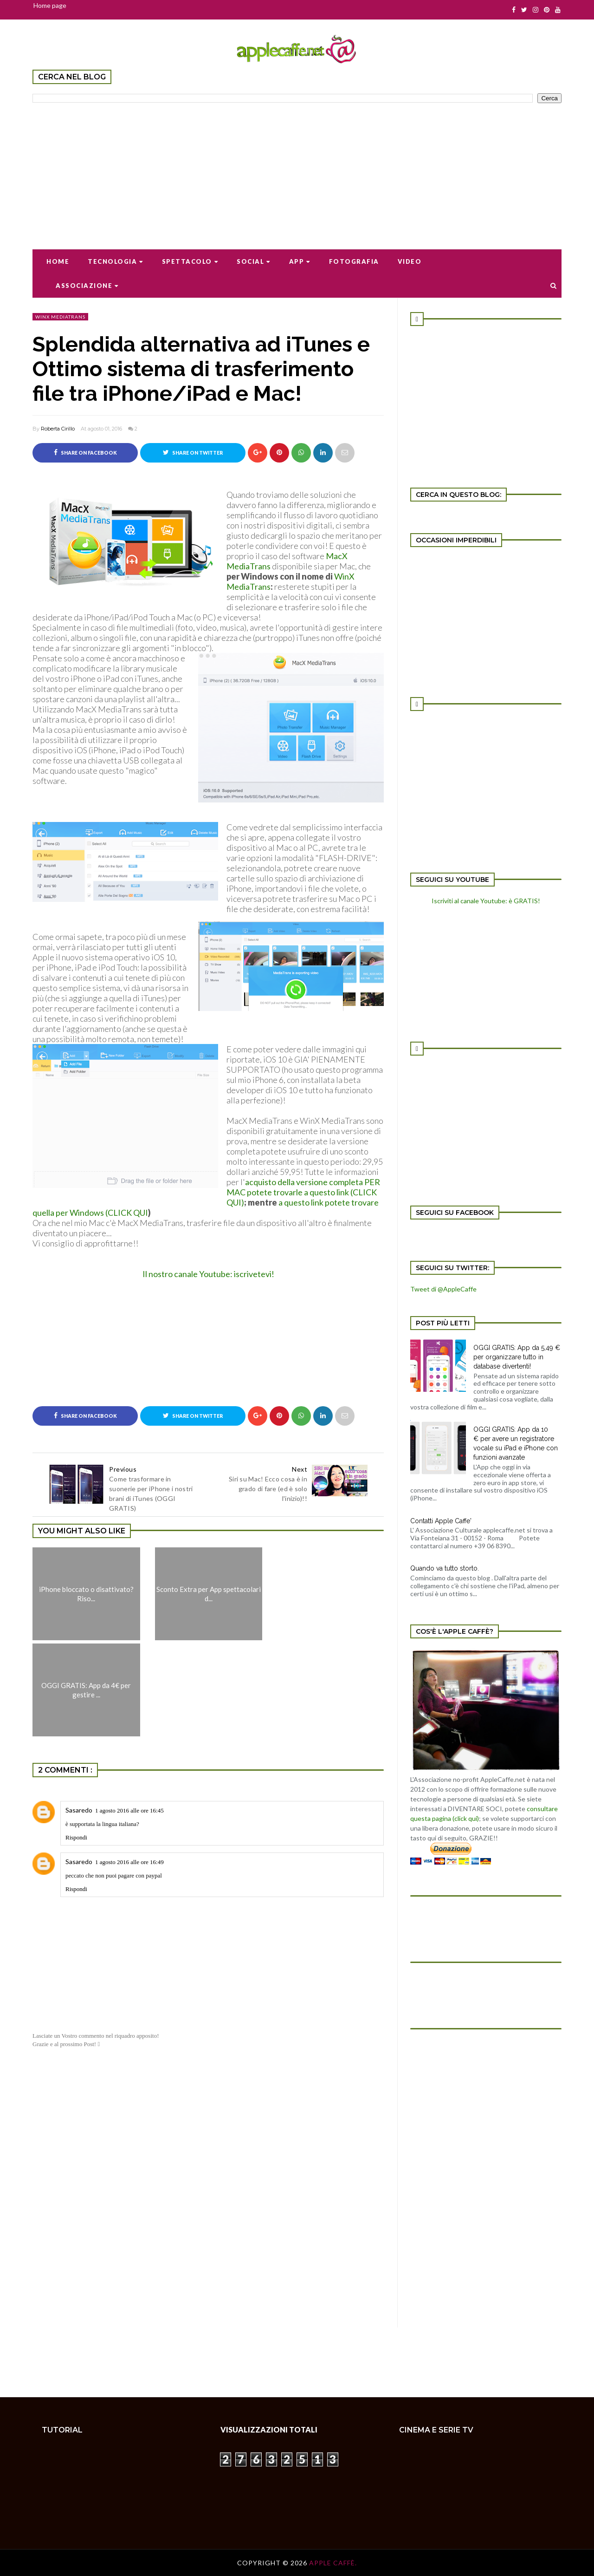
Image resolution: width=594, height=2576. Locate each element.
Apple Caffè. (333, 2563)
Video (410, 261)
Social (254, 261)
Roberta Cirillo (58, 428)
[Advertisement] (297, 170)
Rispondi (76, 1837)
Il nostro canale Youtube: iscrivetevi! (208, 1274)
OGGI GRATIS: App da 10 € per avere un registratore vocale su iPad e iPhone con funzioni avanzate (515, 1443)
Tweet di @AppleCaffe (443, 1289)
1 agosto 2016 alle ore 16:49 (129, 1862)
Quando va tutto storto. (444, 1568)
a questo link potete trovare (328, 1202)
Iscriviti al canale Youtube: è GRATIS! (486, 901)
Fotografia (354, 261)
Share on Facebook (85, 452)
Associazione (87, 285)
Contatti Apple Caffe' (440, 1521)
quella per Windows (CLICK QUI (90, 1212)
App (299, 261)
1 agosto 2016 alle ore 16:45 (129, 1810)
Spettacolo (190, 261)
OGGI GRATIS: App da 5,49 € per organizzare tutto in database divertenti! (516, 1357)
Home (57, 261)
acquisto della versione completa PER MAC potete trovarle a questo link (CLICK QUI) (303, 1192)
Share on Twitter (193, 452)
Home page (49, 5)
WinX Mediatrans (60, 317)
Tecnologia (115, 261)
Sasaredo (78, 1810)
